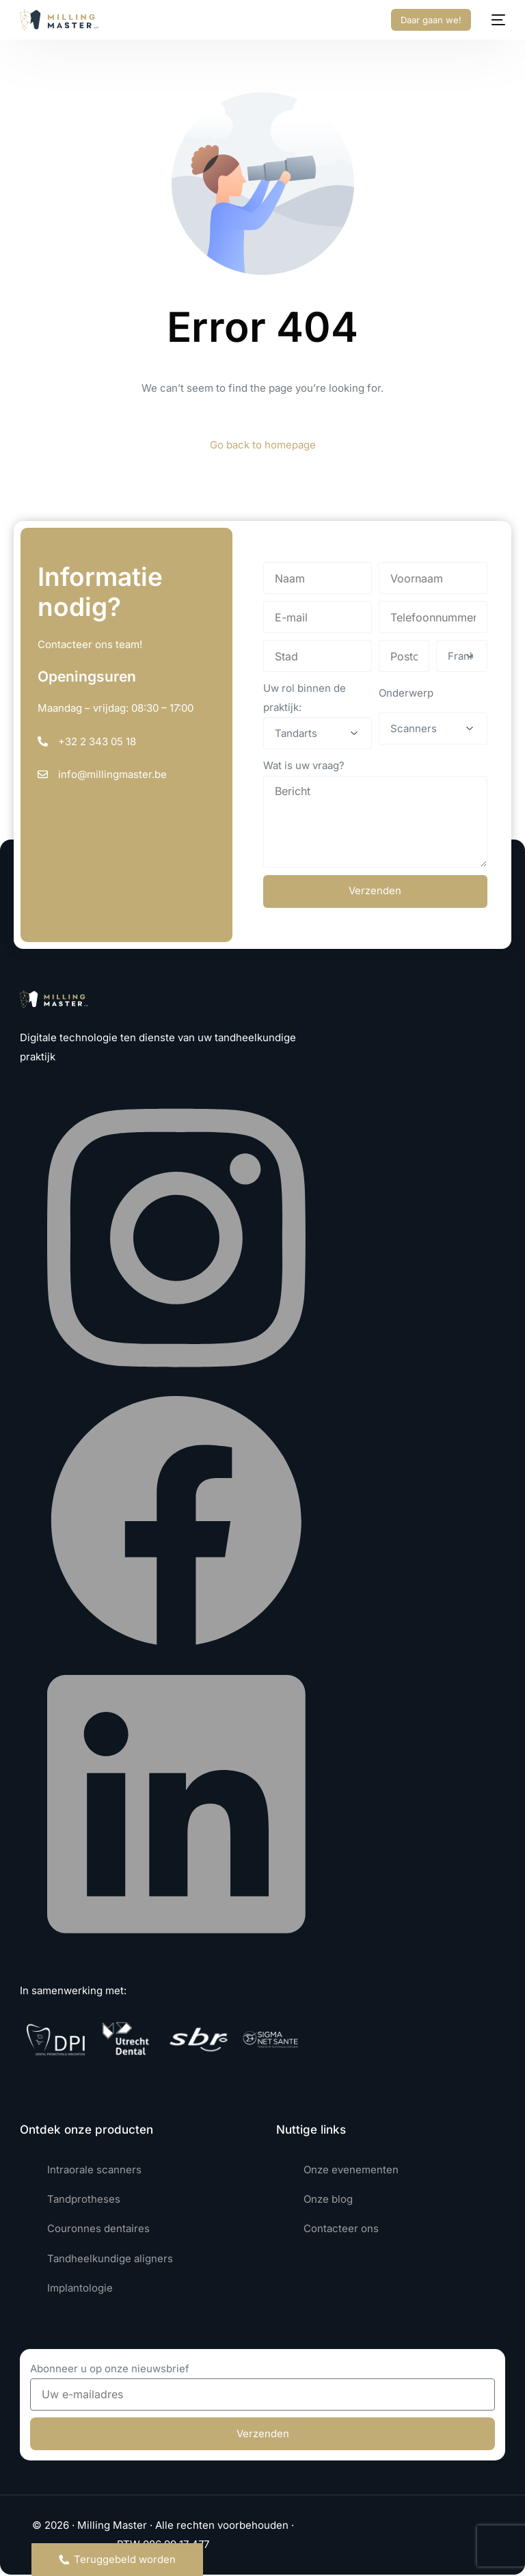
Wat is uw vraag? (304, 765)
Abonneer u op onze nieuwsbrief (109, 2369)
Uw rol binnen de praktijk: (304, 698)
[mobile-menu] (495, 20)
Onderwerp (406, 692)
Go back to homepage (263, 444)
